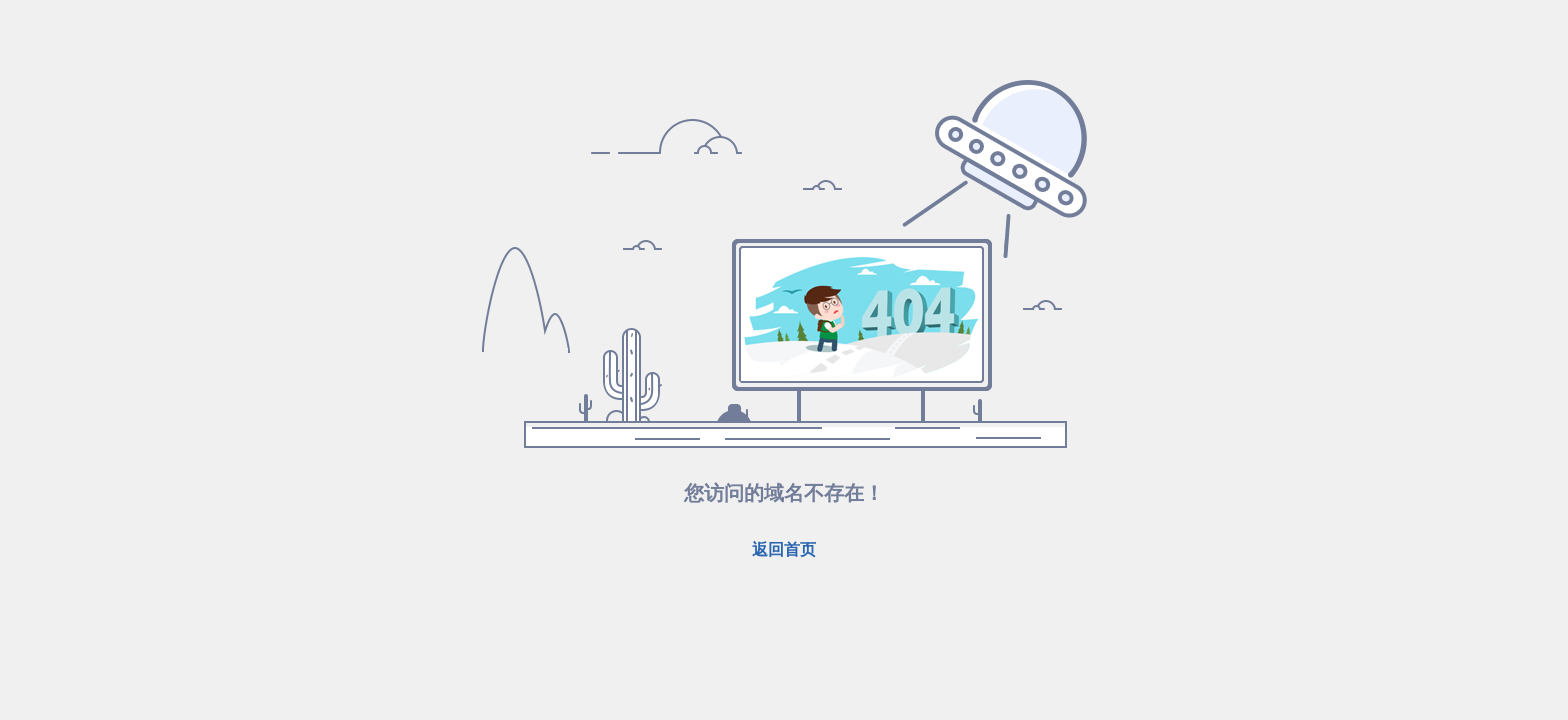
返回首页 (784, 549)
